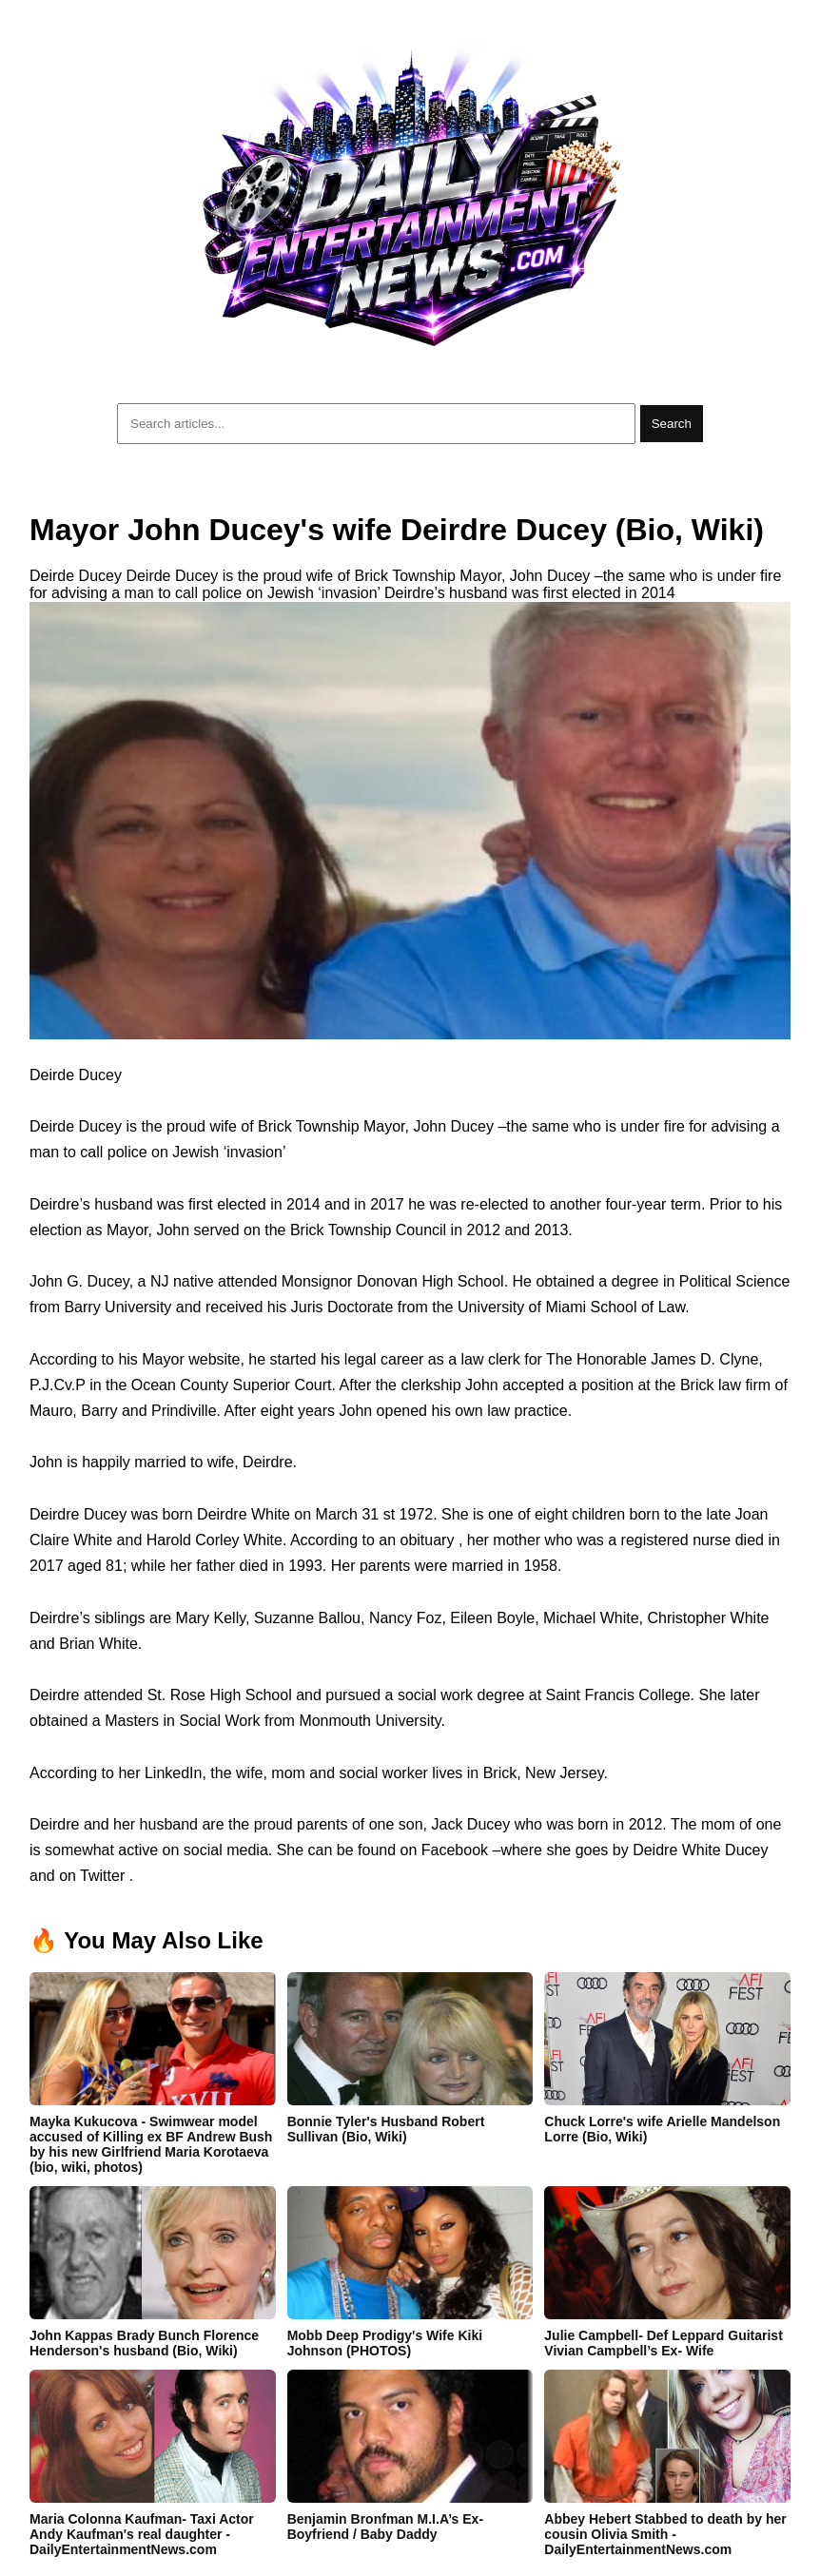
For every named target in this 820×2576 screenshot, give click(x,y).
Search (672, 423)
